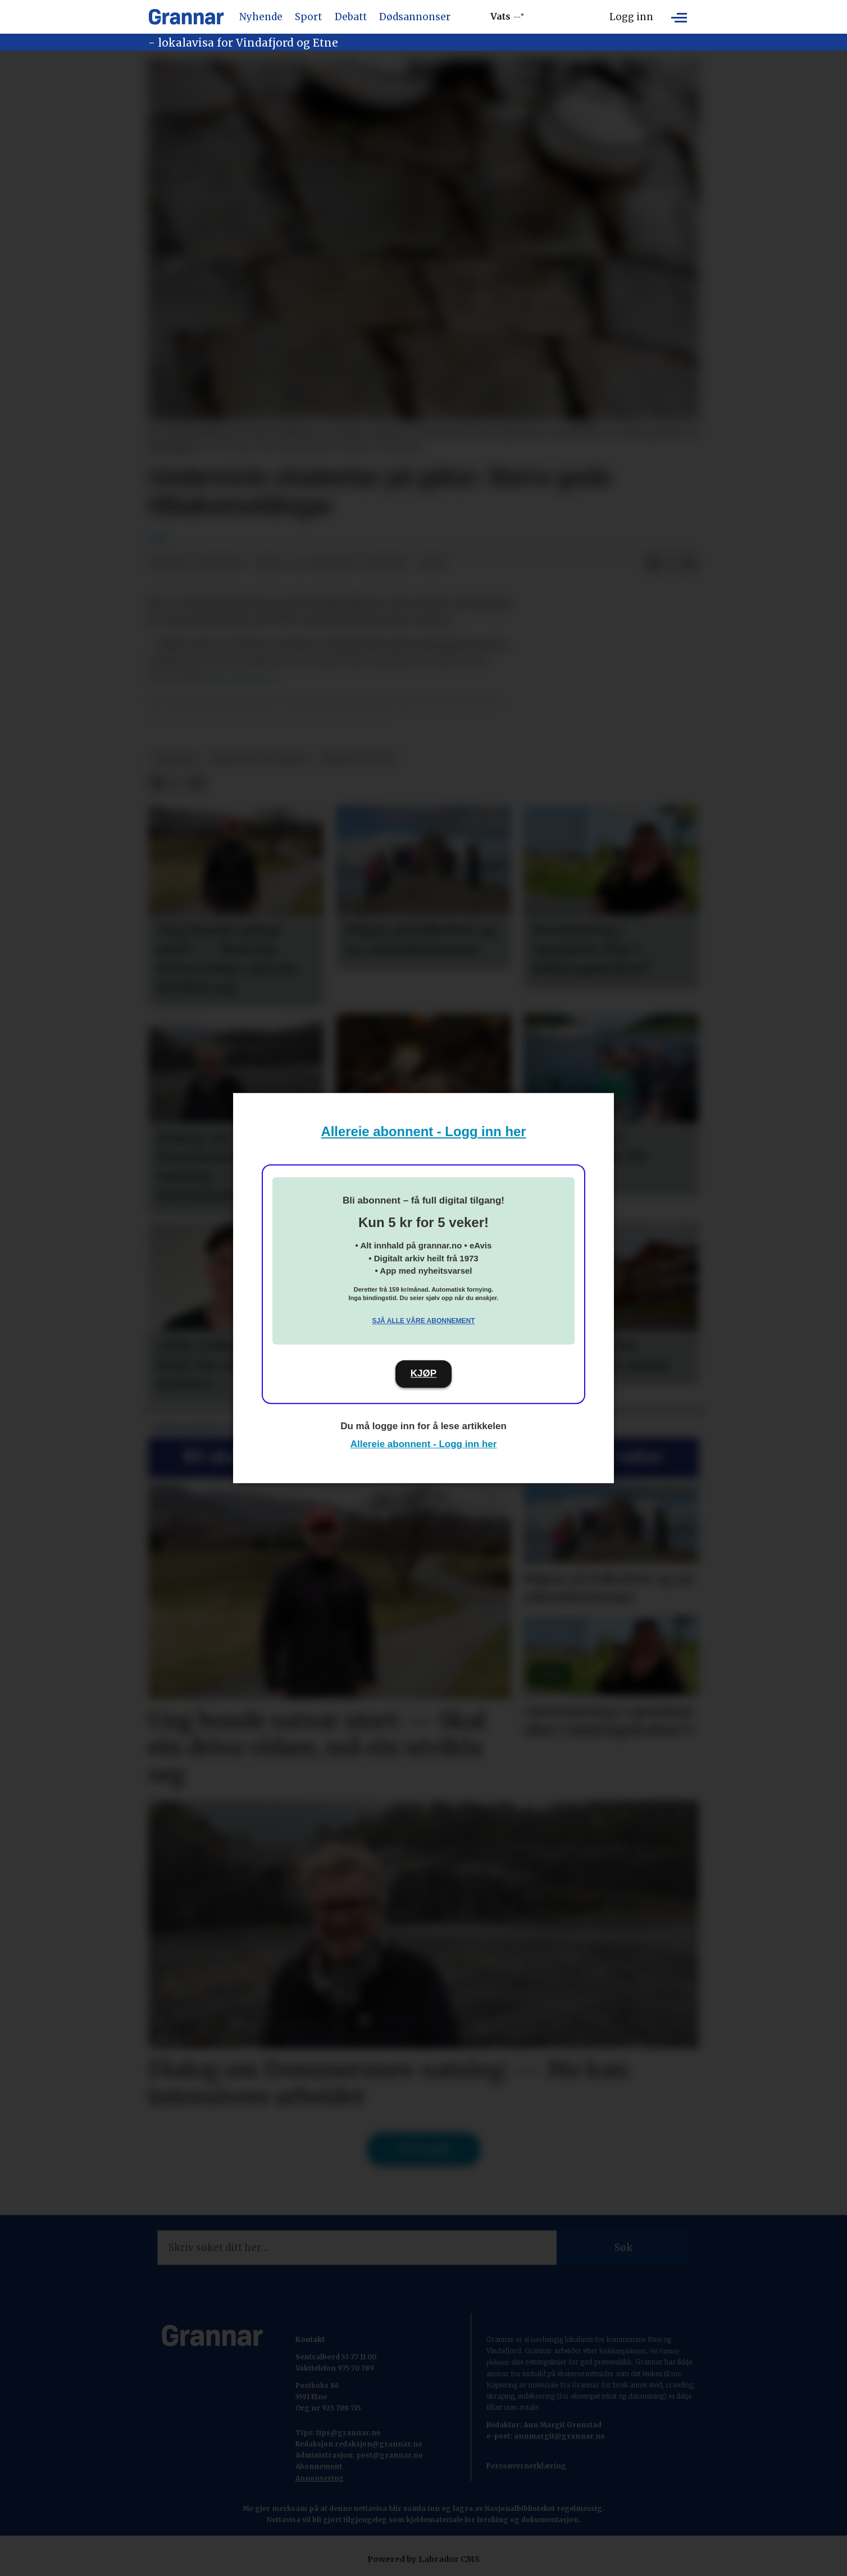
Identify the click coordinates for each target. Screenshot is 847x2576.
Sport (308, 17)
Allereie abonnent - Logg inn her (423, 1131)
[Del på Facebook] (653, 564)
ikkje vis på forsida (258, 758)
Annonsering (319, 2478)
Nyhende (261, 17)
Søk (623, 2247)
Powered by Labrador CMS (423, 2559)
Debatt (351, 17)
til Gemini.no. (248, 677)
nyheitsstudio (357, 758)
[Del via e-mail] (689, 564)
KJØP (423, 1373)
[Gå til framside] (186, 17)
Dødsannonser (414, 17)
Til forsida (423, 2149)
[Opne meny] (679, 17)
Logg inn (631, 17)
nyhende (175, 758)
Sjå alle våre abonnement (423, 1321)
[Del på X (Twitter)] (671, 564)
